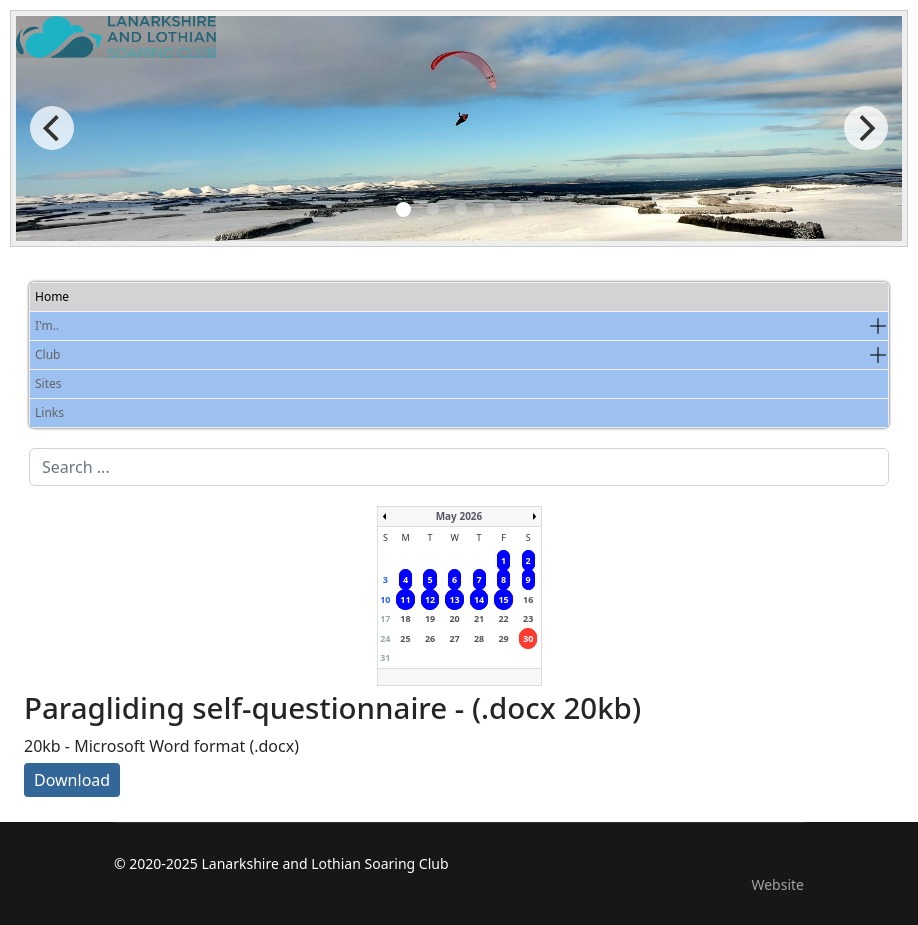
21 (479, 618)
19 (430, 618)
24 (385, 638)
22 (503, 618)
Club (47, 354)
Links (49, 412)
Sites (48, 383)
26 (430, 638)
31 (385, 657)
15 (503, 599)
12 (430, 599)
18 (405, 618)
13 (454, 599)
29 (503, 638)
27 (454, 638)
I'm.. (47, 325)
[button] (878, 326)
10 (385, 599)
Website (777, 884)
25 (405, 638)
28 (479, 638)
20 (454, 618)
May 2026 (459, 516)
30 (528, 638)
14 (479, 599)
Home (52, 296)
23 (528, 618)
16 (528, 599)
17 (385, 618)
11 (405, 599)
